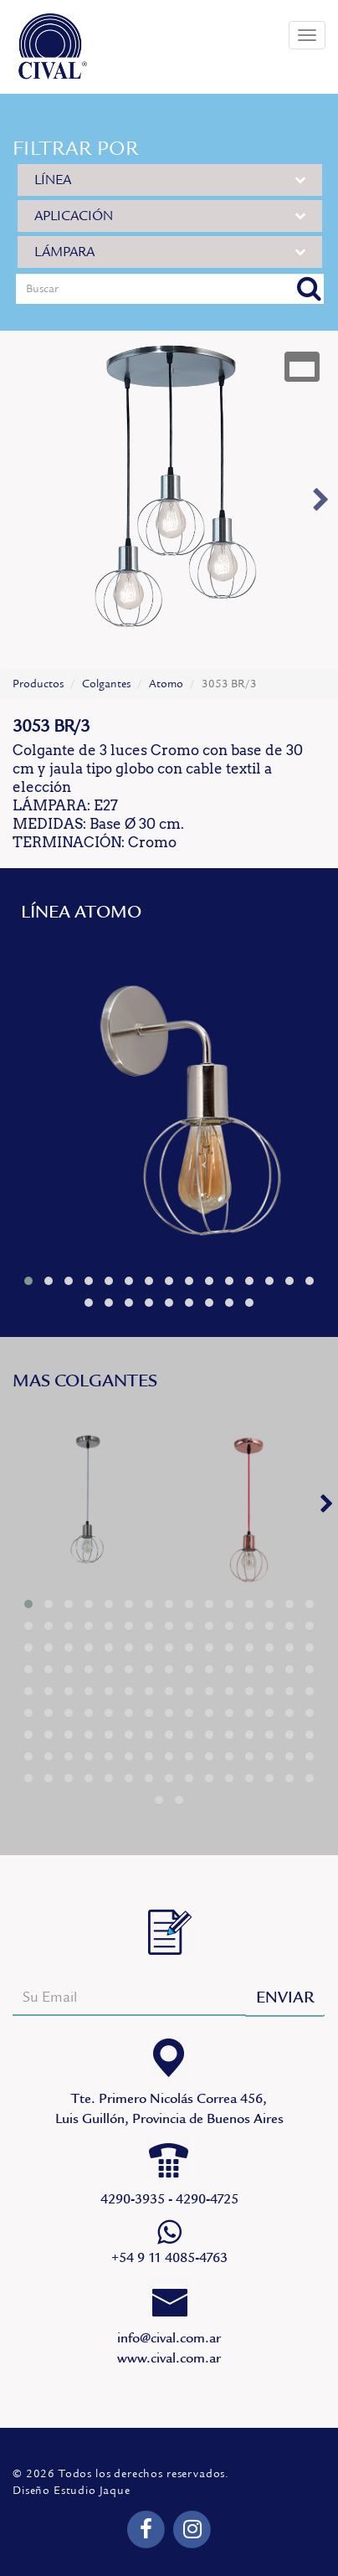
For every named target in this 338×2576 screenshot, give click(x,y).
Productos (38, 684)
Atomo (166, 684)
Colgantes (106, 684)
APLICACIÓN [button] (169, 215)
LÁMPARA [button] (169, 251)
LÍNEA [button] (169, 179)
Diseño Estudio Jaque (72, 2490)
